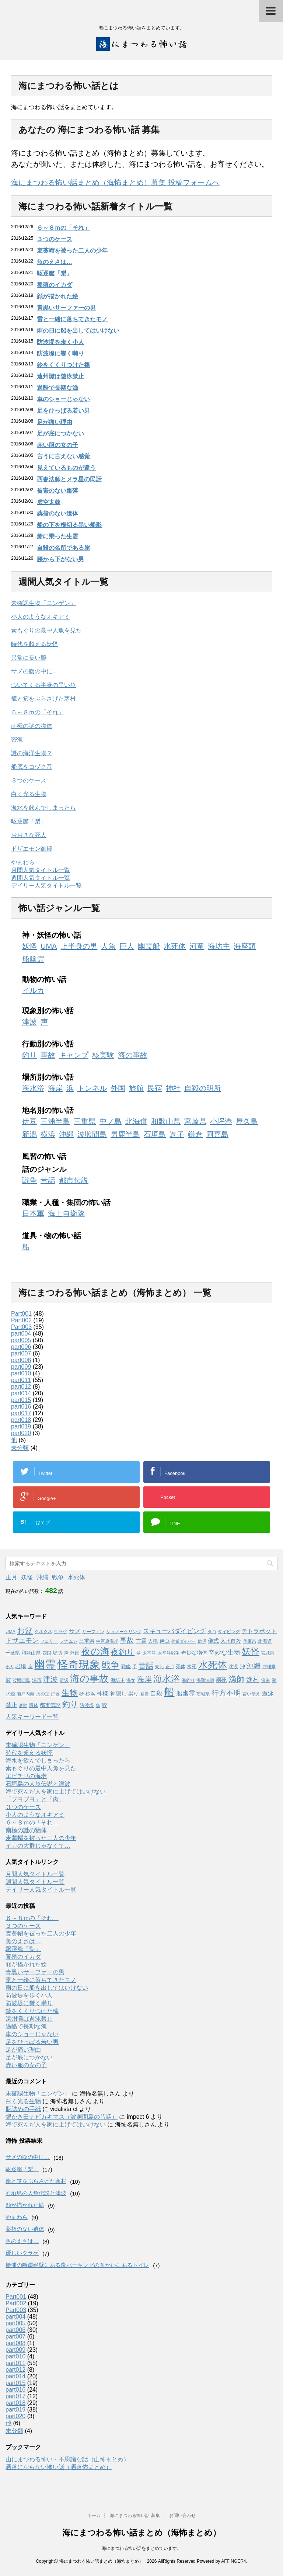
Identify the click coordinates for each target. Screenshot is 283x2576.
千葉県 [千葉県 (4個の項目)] (13, 1653)
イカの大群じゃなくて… (38, 1846)
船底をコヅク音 (31, 767)
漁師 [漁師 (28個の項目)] (236, 1679)
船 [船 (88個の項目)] (169, 1692)
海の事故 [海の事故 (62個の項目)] (89, 1678)
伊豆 (29, 1121)
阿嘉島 (217, 1134)
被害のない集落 (57, 490)
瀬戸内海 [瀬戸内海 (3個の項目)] (25, 1694)
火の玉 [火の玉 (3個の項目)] (42, 1694)
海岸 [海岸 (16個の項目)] (144, 1679)
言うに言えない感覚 (63, 456)
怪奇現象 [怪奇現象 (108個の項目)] (78, 1664)
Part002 (21, 1320)
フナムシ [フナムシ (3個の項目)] (68, 1641)
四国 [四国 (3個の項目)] (46, 1653)
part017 (21, 1413)
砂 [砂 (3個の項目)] (81, 1694)
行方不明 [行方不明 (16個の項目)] (226, 1693)
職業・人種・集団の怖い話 (66, 1202)
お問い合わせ (182, 2515)
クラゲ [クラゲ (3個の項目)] (60, 1631)
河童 (196, 946)
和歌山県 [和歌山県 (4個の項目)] (31, 1653)
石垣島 (155, 1134)
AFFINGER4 (233, 2561)
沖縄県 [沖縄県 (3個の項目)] (269, 1666)
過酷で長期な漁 (57, 388)
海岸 (55, 1088)
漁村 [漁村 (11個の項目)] (252, 1679)
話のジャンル (44, 1169)
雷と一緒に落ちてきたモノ (72, 319)
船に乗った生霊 (57, 536)
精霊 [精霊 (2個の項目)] (144, 1694)
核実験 (103, 1055)
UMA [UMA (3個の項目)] (10, 1631)
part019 (21, 1426)
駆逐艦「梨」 (54, 273)
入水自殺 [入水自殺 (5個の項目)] (230, 1641)
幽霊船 (149, 946)
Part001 (21, 1313)
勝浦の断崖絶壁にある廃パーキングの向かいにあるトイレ (77, 2265)
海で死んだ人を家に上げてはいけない (56, 1791)
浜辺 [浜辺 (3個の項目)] (64, 1680)
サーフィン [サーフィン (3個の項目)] (93, 1631)
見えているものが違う (66, 468)
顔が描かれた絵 (57, 296)
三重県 (85, 1121)
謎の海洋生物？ (31, 753)
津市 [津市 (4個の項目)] (37, 1680)
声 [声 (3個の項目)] (66, 1653)
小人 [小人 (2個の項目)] (10, 1666)
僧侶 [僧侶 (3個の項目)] (202, 1641)
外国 (118, 1088)
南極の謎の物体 (31, 726)
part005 (21, 1340)
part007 (21, 1353)
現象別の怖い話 (48, 1011)
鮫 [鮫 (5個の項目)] (104, 1705)
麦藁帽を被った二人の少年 (72, 250)
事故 (48, 1055)
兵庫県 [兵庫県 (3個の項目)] (249, 1641)
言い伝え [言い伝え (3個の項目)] (251, 1694)
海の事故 (132, 1055)
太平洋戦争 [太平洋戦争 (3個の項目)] (169, 1653)
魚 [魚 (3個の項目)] (98, 1705)
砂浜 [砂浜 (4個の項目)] (90, 1694)
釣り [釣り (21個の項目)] (70, 1704)
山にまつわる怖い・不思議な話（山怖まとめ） (67, 2459)
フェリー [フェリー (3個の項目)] (49, 1641)
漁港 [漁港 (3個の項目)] (265, 1680)
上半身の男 (78, 946)
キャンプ (73, 1055)
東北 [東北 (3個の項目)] (159, 1666)
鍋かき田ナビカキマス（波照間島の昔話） (62, 2117)
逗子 (177, 1134)
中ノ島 (110, 1121)
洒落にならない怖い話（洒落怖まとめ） (59, 2467)
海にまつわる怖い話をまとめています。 (141, 2548)
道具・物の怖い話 (51, 1236)
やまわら (23, 862)
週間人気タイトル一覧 (40, 878)
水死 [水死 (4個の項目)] (191, 1666)
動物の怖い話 (44, 979)
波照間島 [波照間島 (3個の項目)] (21, 1680)
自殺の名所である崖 (63, 548)
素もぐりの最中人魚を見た (46, 630)
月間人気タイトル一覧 (40, 870)
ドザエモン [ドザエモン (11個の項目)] (22, 1640)
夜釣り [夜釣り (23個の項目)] (122, 1652)
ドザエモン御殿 (31, 849)
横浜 (48, 1134)
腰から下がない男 (60, 559)
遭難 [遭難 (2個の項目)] (23, 1705)
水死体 (175, 946)
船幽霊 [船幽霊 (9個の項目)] (185, 1693)
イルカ (33, 990)
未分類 (20, 1448)
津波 (29, 1022)
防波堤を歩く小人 (60, 342)
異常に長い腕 (28, 658)
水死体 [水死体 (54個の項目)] (212, 1665)
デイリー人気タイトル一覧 (46, 885)
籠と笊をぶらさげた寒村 (43, 698)
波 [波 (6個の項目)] (8, 1680)
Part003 (21, 1327)
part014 (21, 1393)
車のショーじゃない (63, 399)
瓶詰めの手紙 (23, 2109)
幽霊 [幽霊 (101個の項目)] (45, 1664)
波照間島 (92, 1134)
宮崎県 (195, 1121)
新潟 (29, 1134)
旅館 (136, 1088)
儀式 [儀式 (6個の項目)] (213, 1641)
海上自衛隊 (66, 1213)
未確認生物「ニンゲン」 (43, 603)
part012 (21, 1387)
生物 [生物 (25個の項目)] (70, 1692)
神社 (173, 1088)
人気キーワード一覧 (32, 1717)
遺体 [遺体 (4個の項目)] (33, 1705)
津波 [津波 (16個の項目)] (50, 1679)
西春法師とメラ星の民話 (69, 479)
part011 (21, 1380)
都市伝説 (73, 1180)
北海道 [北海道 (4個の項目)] (265, 1641)
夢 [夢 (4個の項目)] (138, 1653)
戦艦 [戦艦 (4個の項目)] (126, 1666)
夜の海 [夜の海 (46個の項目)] (95, 1651)
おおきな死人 (28, 835)
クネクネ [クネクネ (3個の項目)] (43, 1631)
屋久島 (247, 1121)
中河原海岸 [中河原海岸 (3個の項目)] (107, 1641)
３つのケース (54, 239)
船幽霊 (33, 959)
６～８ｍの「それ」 (63, 228)
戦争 (29, 1180)
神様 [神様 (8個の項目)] (102, 1693)
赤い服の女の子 (57, 445)
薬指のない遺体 (57, 513)
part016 (21, 1406)
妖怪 (29, 946)
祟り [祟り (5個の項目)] (133, 1694)
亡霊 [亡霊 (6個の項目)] (141, 1641)
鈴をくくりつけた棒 (63, 365)
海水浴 (33, 1088)
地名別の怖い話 (48, 1110)
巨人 (126, 946)
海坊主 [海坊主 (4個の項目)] (118, 1680)
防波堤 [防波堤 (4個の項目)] (87, 1705)
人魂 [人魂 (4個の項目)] (153, 1641)
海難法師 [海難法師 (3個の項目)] (205, 1680)
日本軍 (33, 1213)
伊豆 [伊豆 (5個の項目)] (165, 1641)
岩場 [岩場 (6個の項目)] (20, 1666)
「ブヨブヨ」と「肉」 (35, 1799)
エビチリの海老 (26, 1776)
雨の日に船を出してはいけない (78, 330)
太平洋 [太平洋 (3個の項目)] (149, 1653)
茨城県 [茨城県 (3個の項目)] (203, 1694)
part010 (21, 1373)
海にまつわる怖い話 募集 (135, 2515)
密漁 (17, 739)
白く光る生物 (28, 794)
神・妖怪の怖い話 (51, 935)
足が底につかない (60, 433)
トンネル (92, 1088)
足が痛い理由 (54, 422)
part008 (21, 1360)
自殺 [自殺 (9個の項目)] (156, 1693)
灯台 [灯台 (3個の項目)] (55, 1694)
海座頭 (245, 946)
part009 (21, 1367)
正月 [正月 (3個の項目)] (169, 1666)
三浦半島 (55, 1121)
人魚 (108, 946)
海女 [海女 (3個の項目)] (130, 1680)
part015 (21, 1400)
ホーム (94, 2515)
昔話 (48, 1180)
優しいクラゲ (22, 2253)
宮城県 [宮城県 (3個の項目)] (267, 1653)
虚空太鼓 (48, 502)
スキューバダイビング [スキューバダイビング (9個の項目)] (174, 1631)
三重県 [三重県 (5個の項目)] (86, 1641)
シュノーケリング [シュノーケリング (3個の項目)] (124, 1631)
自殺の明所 (202, 1088)
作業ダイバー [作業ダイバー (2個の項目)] (183, 1641)
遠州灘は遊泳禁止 (60, 376)
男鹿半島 (125, 1134)
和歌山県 (166, 1121)
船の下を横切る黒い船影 (69, 525)
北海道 (136, 1121)
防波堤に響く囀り (60, 353)
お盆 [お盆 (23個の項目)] (25, 1630)
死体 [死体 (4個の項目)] (180, 1666)
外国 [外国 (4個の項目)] (75, 1653)
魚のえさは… (54, 262)
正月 (11, 1577)
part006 (21, 1347)
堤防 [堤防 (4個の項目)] (57, 1653)
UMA (49, 946)
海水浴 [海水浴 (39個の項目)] (166, 1679)
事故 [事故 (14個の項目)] (127, 1640)
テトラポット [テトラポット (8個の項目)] (259, 1631)
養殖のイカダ (54, 285)
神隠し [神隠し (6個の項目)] (118, 1693)
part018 (21, 1420)
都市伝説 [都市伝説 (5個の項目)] (50, 1705)
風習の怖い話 (44, 1156)
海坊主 (219, 946)
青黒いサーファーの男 (66, 308)
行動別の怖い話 (48, 1044)
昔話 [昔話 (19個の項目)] (146, 1665)
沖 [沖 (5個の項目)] (242, 1666)
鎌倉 (195, 1134)
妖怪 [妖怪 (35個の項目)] (250, 1651)
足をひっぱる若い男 (63, 410)
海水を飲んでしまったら (43, 808)
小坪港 (221, 1121)
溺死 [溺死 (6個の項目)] (221, 1680)
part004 (21, 1333)
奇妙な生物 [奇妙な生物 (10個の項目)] (224, 1652)
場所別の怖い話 (48, 1077)
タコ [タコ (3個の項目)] (211, 1631)
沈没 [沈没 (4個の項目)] (233, 1666)
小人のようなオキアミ (40, 617)
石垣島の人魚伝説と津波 (38, 1784)
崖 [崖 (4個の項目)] (30, 1666)
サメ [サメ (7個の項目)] (75, 1631)
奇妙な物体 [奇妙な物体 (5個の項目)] (194, 1653)
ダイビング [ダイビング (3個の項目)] (229, 1631)
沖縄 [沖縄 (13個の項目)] (254, 1666)
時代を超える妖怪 (34, 644)
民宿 (154, 1088)
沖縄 (66, 1134)
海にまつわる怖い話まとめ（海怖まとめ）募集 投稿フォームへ (115, 182)
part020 (21, 1433)
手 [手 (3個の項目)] (134, 1666)
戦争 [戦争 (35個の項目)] (110, 1665)
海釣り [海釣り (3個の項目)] (188, 1680)
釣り (29, 1055)
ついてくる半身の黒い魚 (43, 685)
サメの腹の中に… (34, 671)
